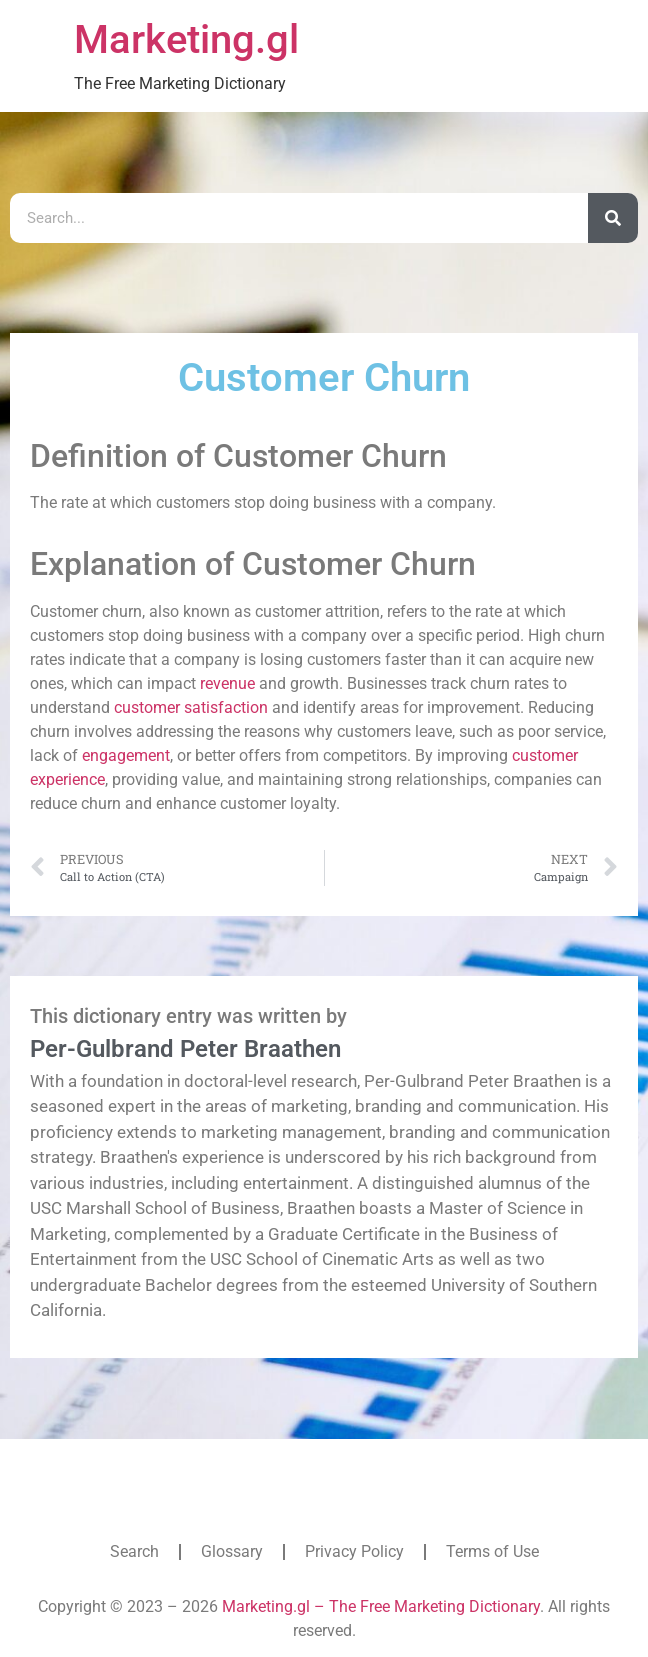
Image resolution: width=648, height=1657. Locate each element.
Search (134, 1551)
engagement (126, 755)
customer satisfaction (191, 707)
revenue (227, 683)
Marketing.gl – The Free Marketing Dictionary (381, 1606)
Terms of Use (492, 1551)
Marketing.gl (186, 39)
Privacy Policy (354, 1551)
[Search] (613, 218)
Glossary (232, 1551)
